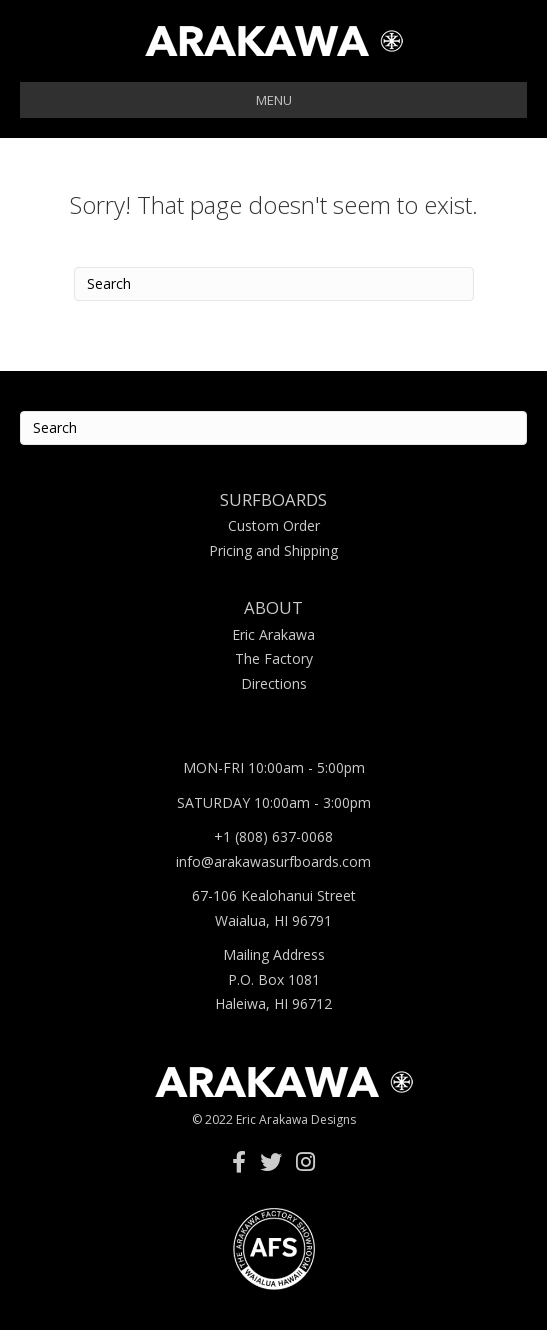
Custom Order (274, 525)
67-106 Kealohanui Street (274, 895)
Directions (274, 683)
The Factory (274, 658)
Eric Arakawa (273, 634)
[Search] (274, 284)
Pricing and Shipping (273, 550)
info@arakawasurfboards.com (273, 861)
